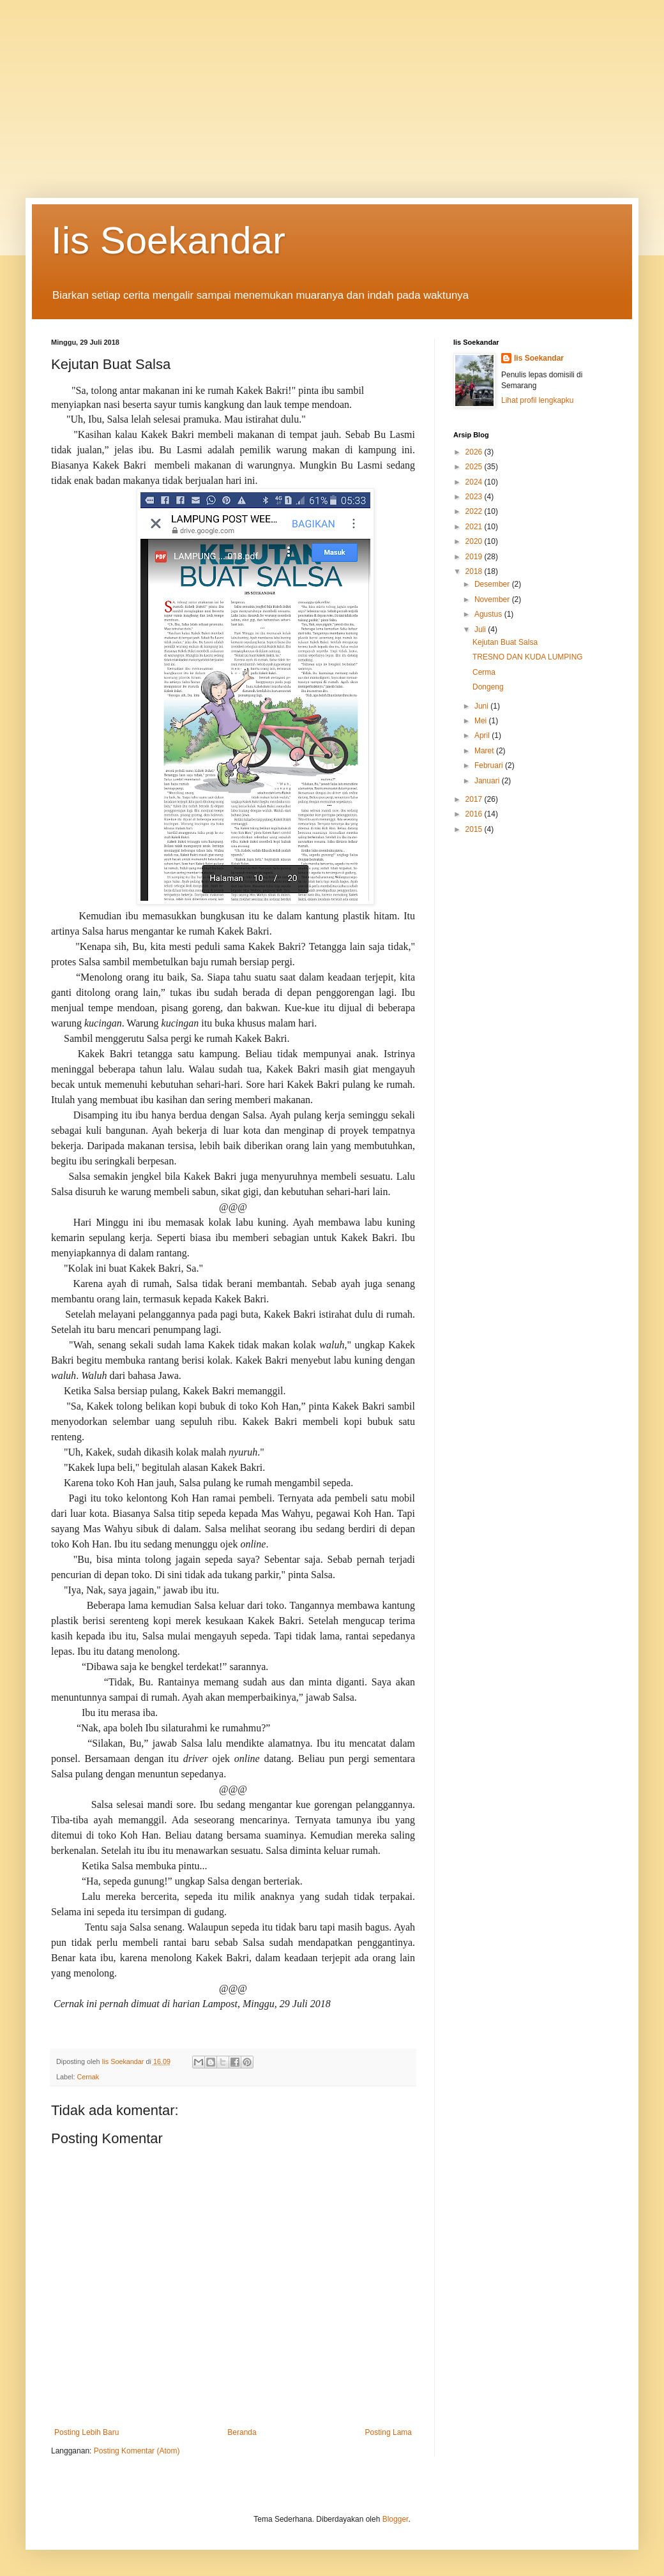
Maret (485, 750)
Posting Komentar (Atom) (137, 2450)
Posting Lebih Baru (86, 2432)
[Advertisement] (332, 89)
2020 (475, 541)
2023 (475, 496)
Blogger (395, 2519)
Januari (488, 780)
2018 (475, 571)
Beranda (241, 2432)
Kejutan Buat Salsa (505, 642)
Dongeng (488, 686)
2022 (475, 511)
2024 (475, 482)
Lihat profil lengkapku (537, 400)
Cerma (483, 672)
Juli (481, 629)
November (493, 599)
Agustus (489, 614)
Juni (482, 706)
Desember (493, 584)
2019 (475, 556)
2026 (475, 452)
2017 (475, 799)
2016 (475, 814)
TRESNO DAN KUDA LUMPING (527, 656)
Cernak (88, 2077)
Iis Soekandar (168, 240)
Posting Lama (388, 2432)
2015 (475, 829)
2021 (475, 526)
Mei (481, 720)
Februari (489, 765)
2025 (475, 466)
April (483, 735)
